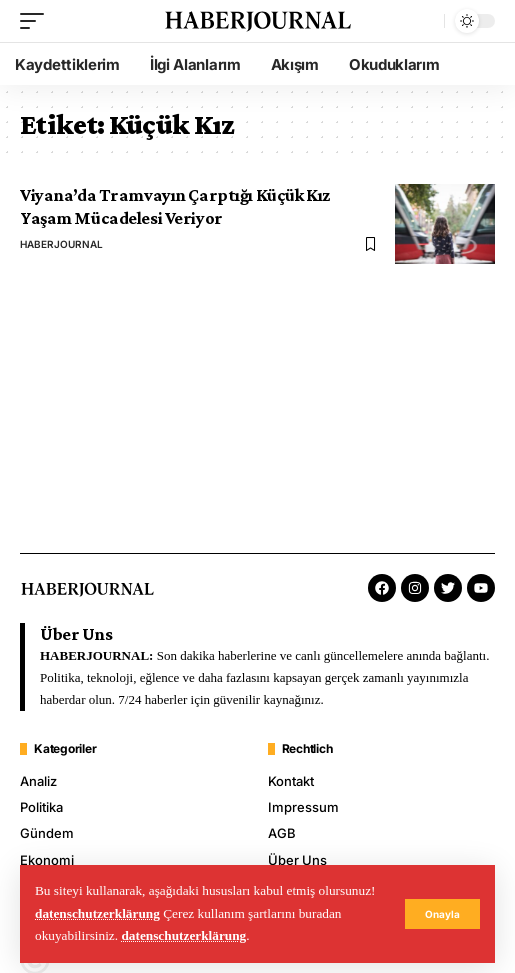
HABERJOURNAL (61, 244)
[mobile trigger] (37, 21)
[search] (424, 21)
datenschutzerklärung (97, 913)
